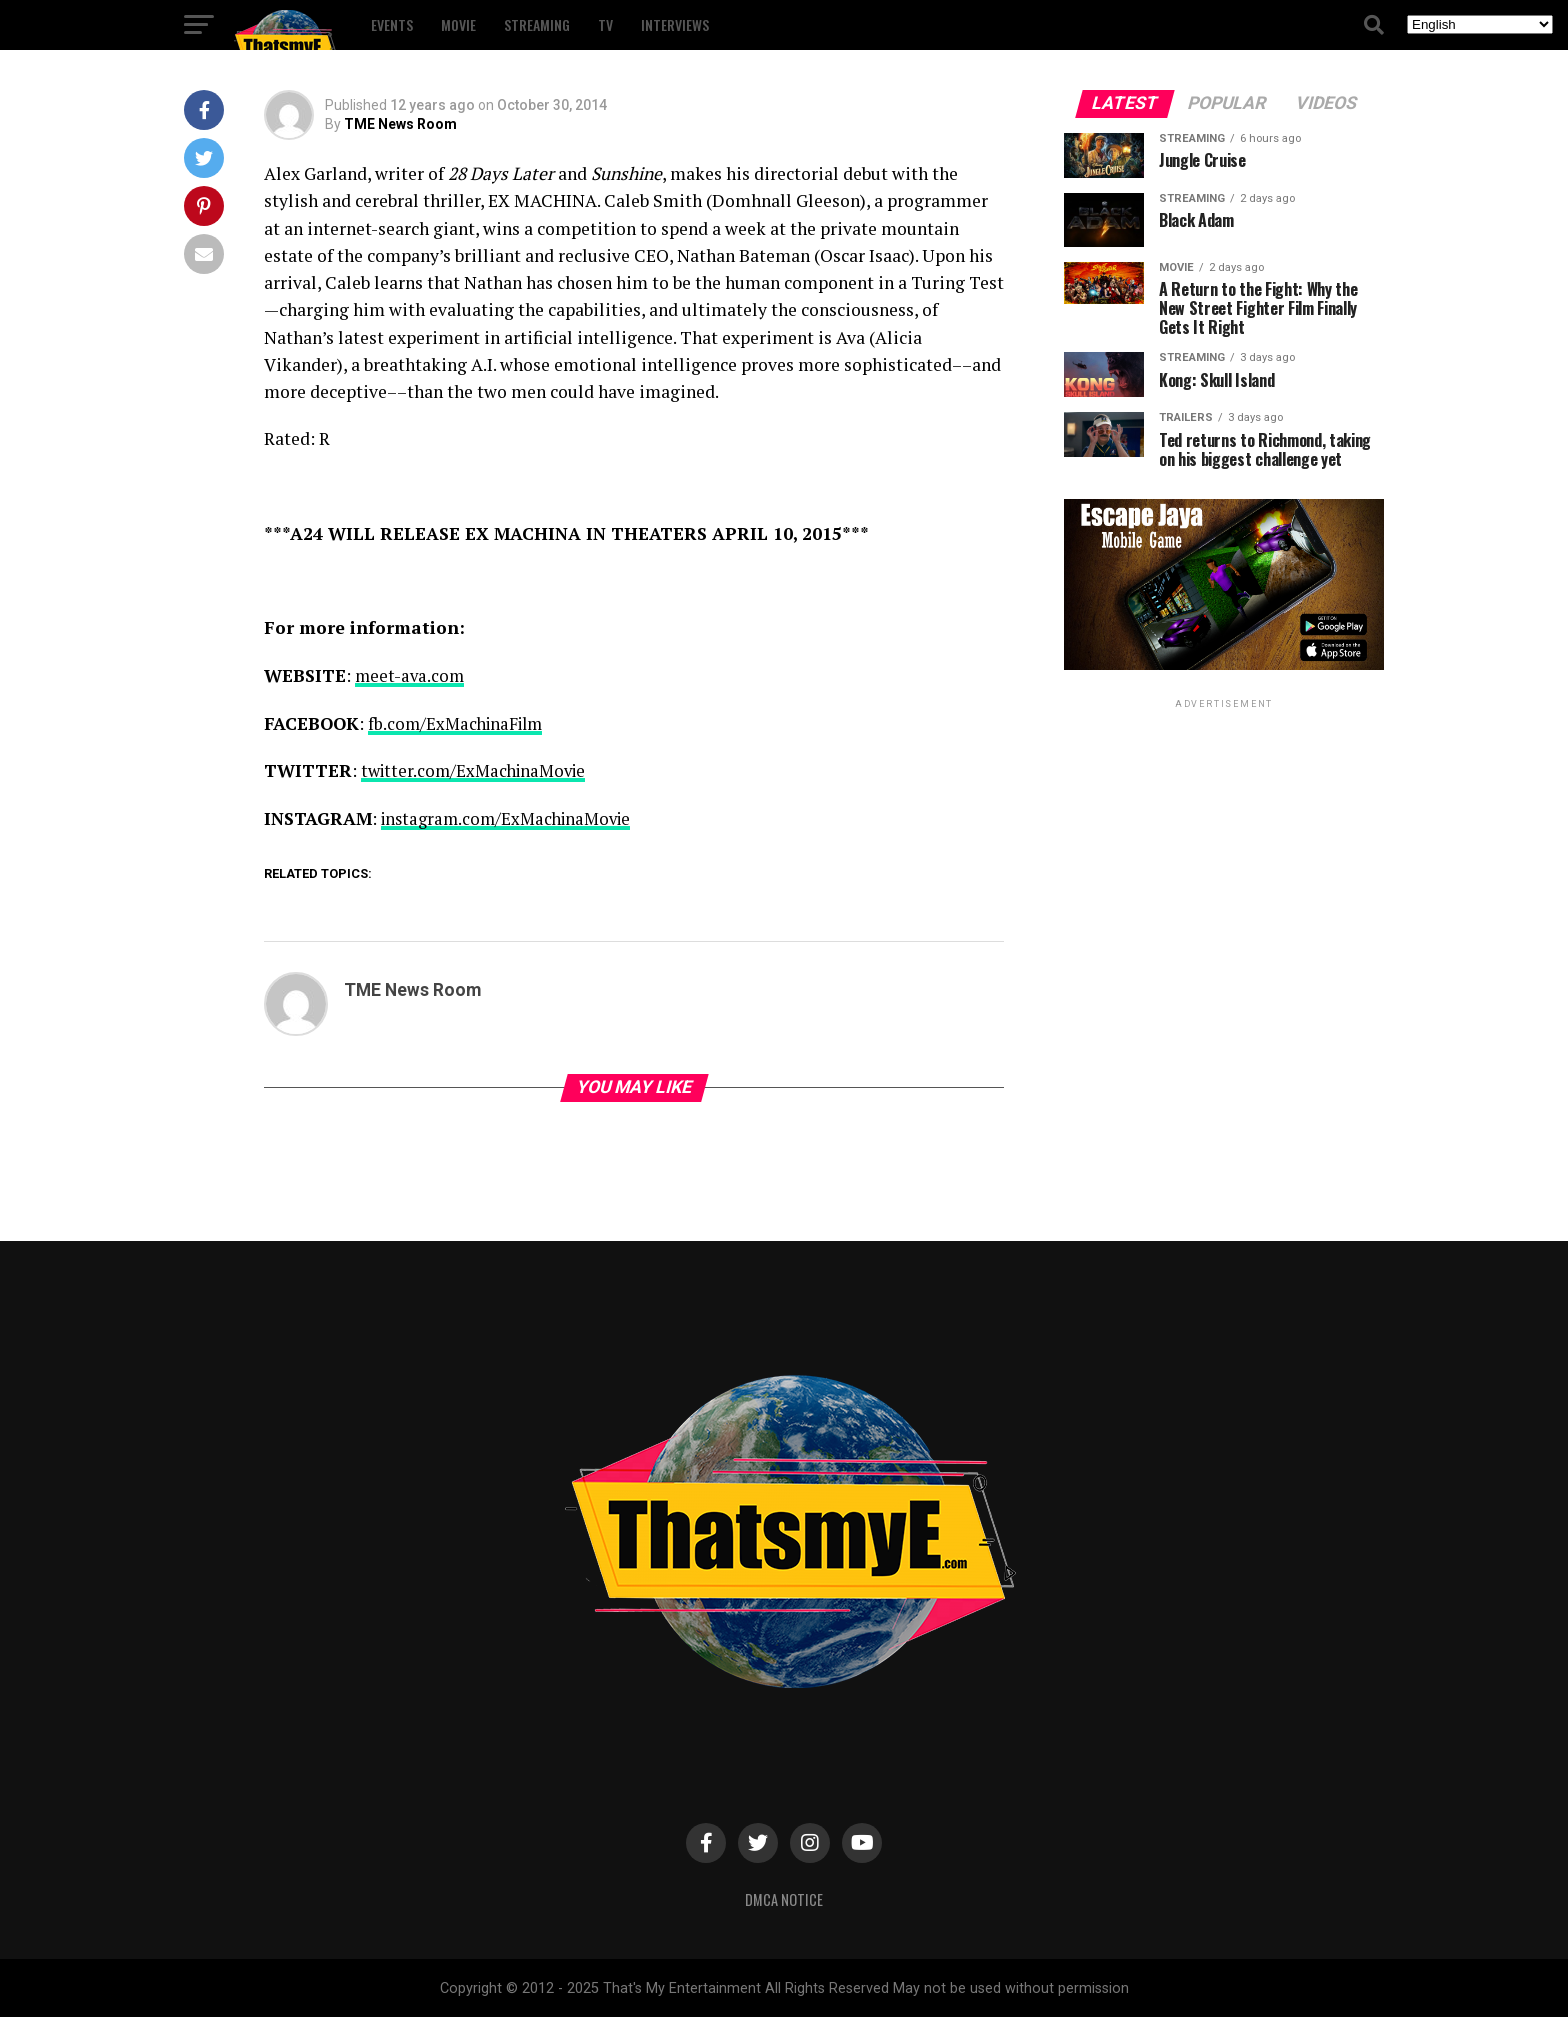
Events (392, 24)
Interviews (675, 24)
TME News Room (400, 124)
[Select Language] (1480, 24)
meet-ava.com (411, 675)
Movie (458, 24)
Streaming (537, 24)
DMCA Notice (784, 1897)
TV (605, 24)
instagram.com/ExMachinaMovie (512, 817)
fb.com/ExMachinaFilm (460, 722)
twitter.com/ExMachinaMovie (479, 769)
